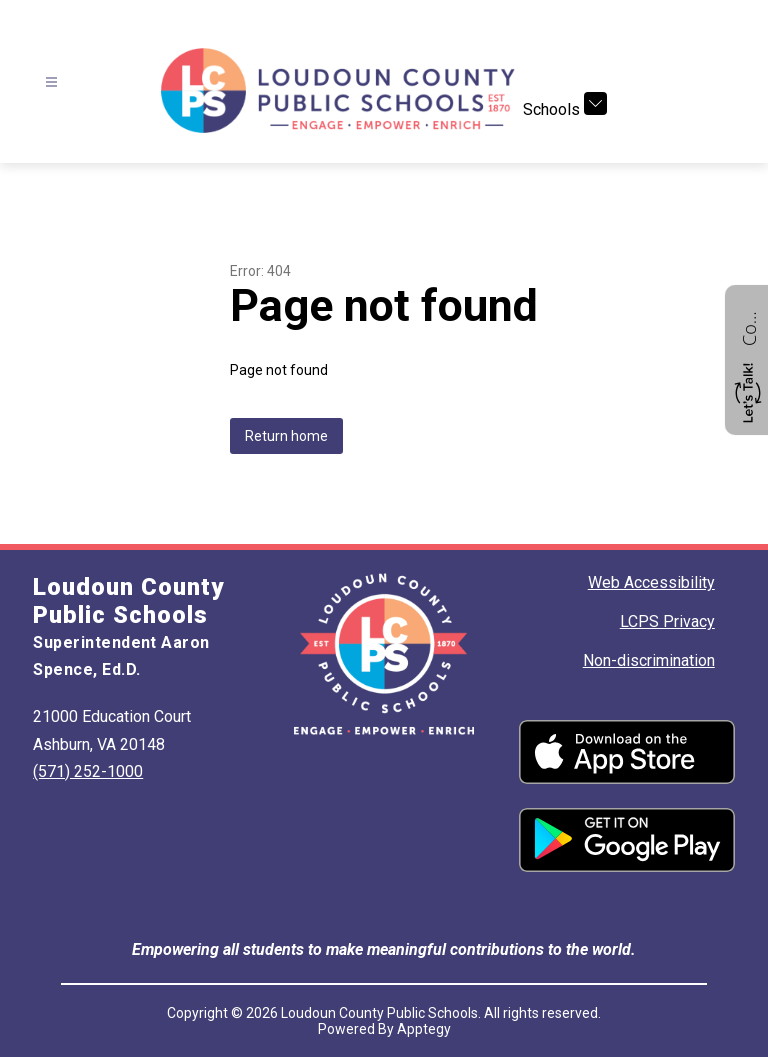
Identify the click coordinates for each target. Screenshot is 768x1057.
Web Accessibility (651, 582)
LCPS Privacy (667, 621)
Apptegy (424, 1029)
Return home (286, 436)
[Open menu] (51, 82)
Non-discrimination (649, 660)
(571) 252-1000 (88, 771)
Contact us (749, 326)
